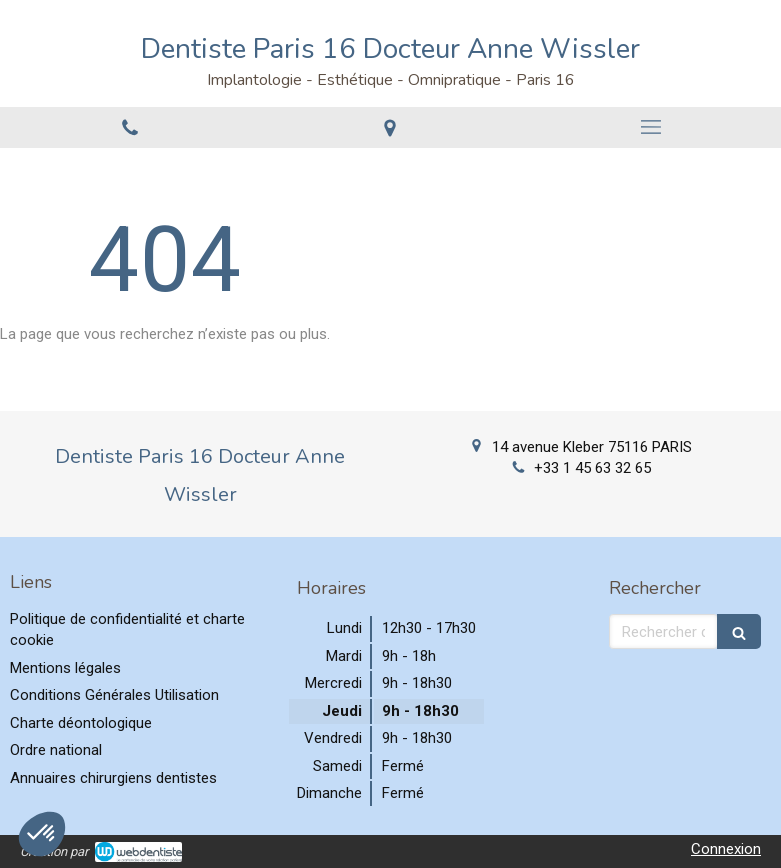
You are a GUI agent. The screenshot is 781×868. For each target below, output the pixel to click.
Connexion (726, 849)
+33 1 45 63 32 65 (592, 468)
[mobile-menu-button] (651, 127)
